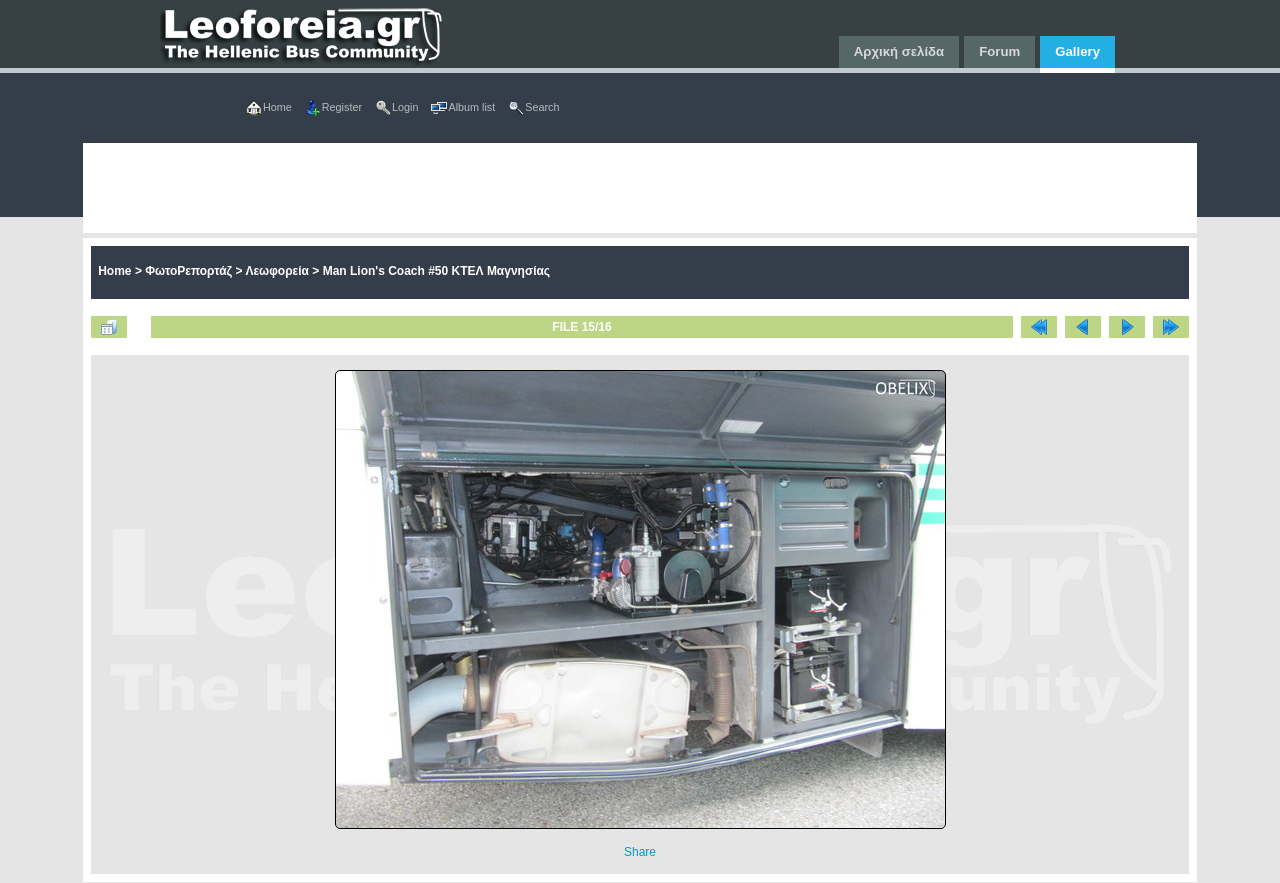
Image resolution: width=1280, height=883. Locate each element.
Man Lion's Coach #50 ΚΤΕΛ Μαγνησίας (436, 271)
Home (114, 271)
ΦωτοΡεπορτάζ (188, 271)
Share (640, 852)
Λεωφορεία (277, 271)
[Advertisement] (640, 188)
